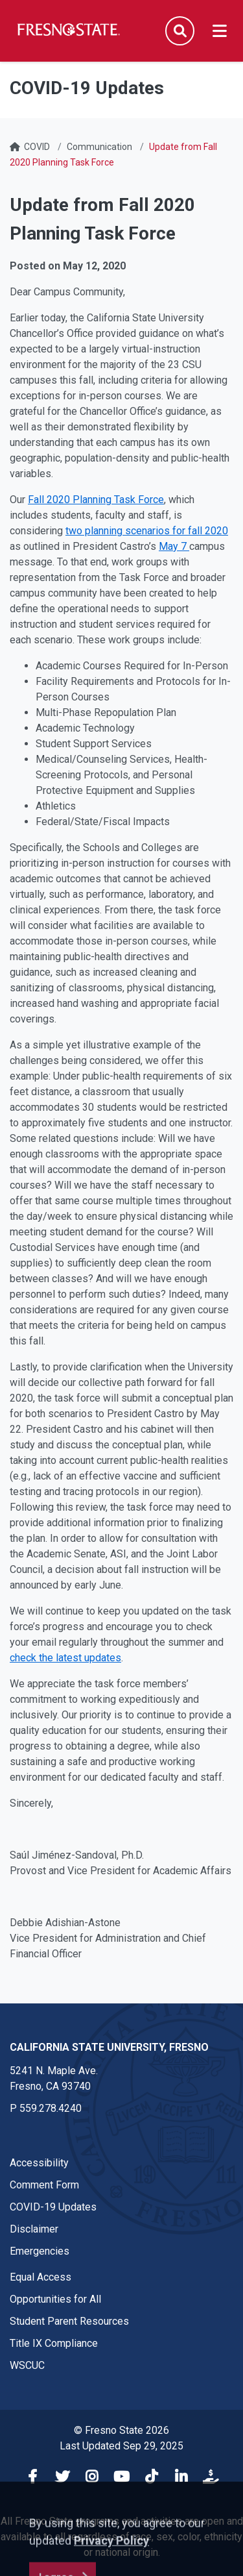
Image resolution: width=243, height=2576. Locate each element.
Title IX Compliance (54, 2343)
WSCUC (27, 2365)
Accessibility (39, 2163)
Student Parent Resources (69, 2321)
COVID (37, 147)
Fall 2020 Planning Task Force (96, 499)
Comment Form (44, 2185)
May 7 (174, 546)
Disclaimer (34, 2229)
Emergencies (39, 2251)
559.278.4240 (50, 2108)
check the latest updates (65, 1658)
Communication (99, 147)
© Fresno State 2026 (121, 2430)
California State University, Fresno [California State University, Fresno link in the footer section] (109, 2047)
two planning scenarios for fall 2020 (146, 531)
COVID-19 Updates (53, 2207)
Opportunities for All (55, 2299)
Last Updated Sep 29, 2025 (121, 2446)
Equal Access (40, 2277)
